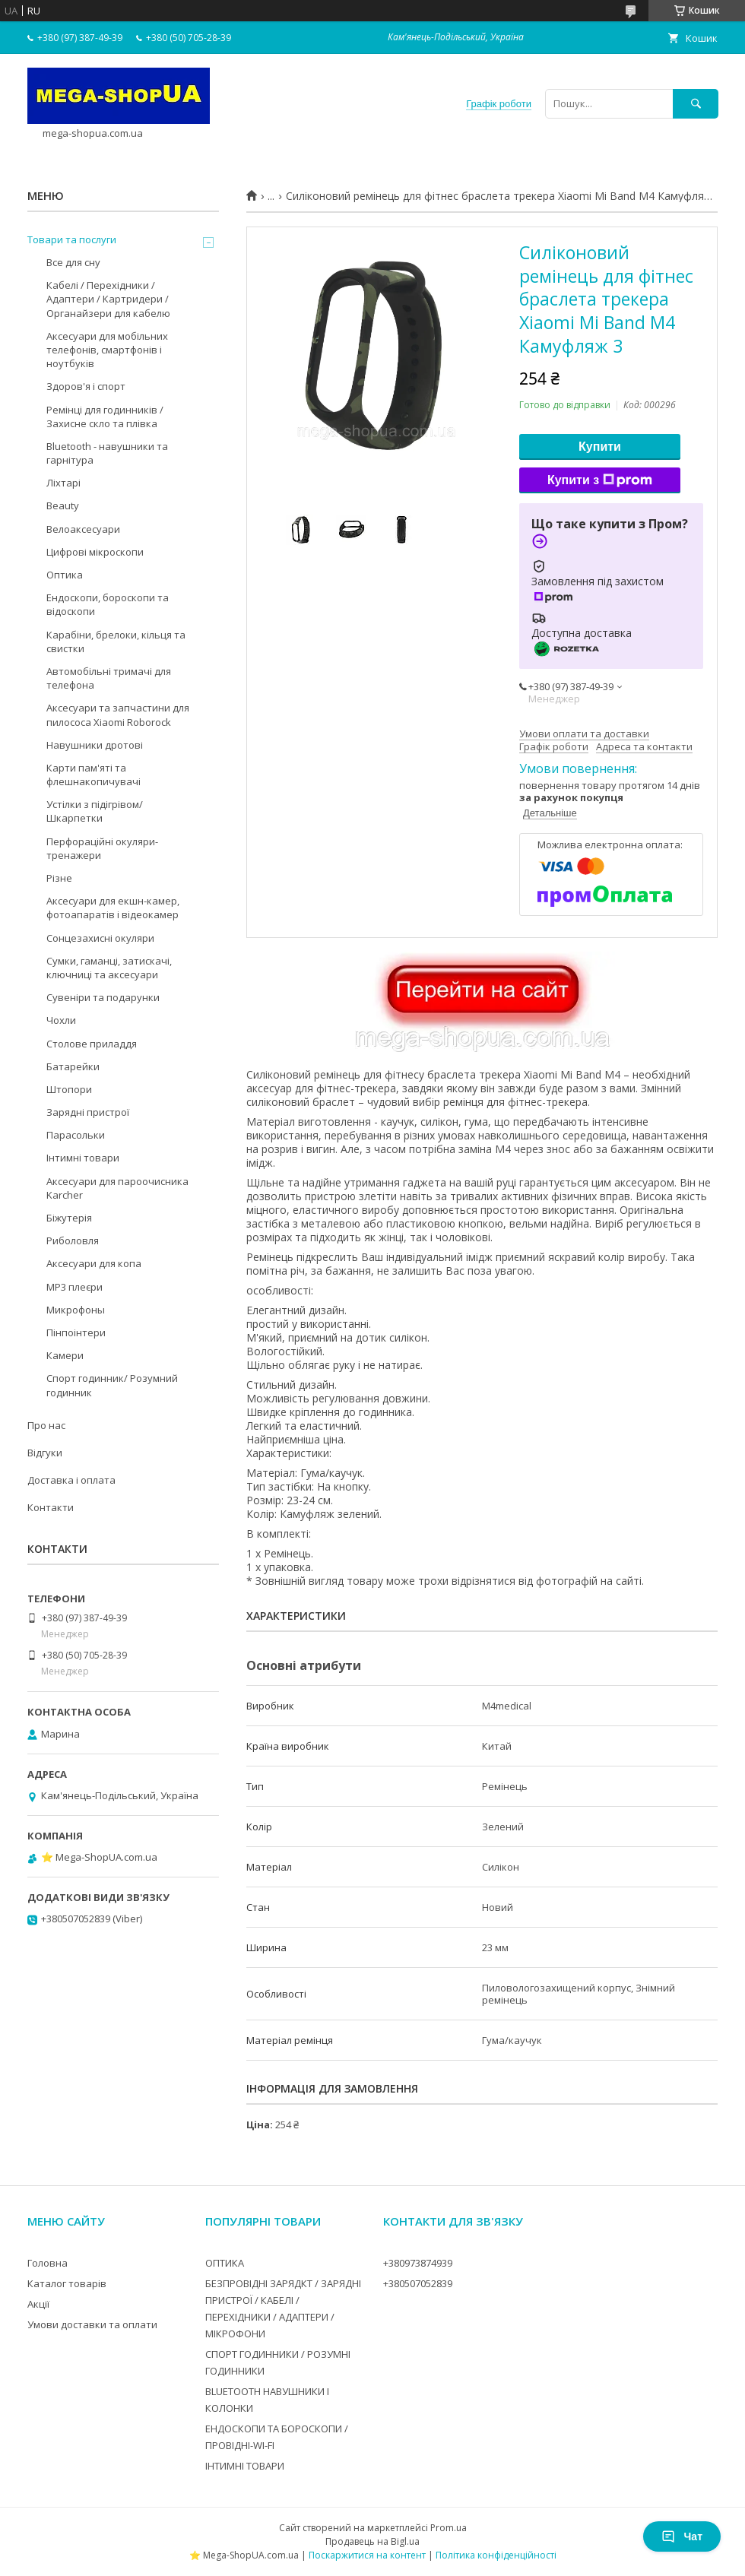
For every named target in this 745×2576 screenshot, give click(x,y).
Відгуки (44, 1452)
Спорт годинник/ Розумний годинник (112, 1385)
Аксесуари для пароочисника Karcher (117, 1188)
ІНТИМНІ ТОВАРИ (244, 2466)
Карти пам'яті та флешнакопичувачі (93, 774)
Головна (47, 2263)
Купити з (599, 480)
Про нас (46, 1425)
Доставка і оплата (71, 1480)
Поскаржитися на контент (367, 2555)
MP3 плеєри (74, 1287)
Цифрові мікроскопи (95, 552)
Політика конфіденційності (496, 2555)
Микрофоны (75, 1310)
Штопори (69, 1089)
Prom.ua (448, 2527)
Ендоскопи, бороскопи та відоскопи (107, 604)
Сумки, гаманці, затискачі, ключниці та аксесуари (109, 967)
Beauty (62, 505)
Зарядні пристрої (87, 1112)
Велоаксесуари (83, 529)
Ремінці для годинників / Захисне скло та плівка (104, 416)
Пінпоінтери (76, 1332)
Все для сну (73, 262)
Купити (600, 446)
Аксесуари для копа (93, 1263)
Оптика (64, 574)
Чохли (61, 1020)
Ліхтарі (63, 483)
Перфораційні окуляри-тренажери (102, 848)
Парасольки (75, 1135)
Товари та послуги (71, 239)
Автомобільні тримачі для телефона (108, 678)
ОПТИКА (224, 2263)
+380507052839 (417, 2283)
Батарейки (73, 1066)
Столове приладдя (91, 1043)
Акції (38, 2304)
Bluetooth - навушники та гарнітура (107, 453)
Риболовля (72, 1240)
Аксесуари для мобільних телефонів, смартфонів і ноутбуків (107, 349)
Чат (681, 2536)
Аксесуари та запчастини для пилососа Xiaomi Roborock (117, 714)
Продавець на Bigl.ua (372, 2541)
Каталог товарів (66, 2283)
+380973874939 (417, 2263)
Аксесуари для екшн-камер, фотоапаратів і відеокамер (112, 907)
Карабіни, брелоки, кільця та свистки (115, 641)
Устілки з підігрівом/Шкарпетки (94, 811)
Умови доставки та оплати (92, 2324)
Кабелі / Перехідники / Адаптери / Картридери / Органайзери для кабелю (108, 298)
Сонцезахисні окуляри (100, 938)
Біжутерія (69, 1218)
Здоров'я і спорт (85, 386)
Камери (65, 1355)
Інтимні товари (82, 1157)
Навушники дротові (94, 745)
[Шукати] (695, 104)
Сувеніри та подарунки (103, 997)
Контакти (50, 1507)
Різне (59, 878)
